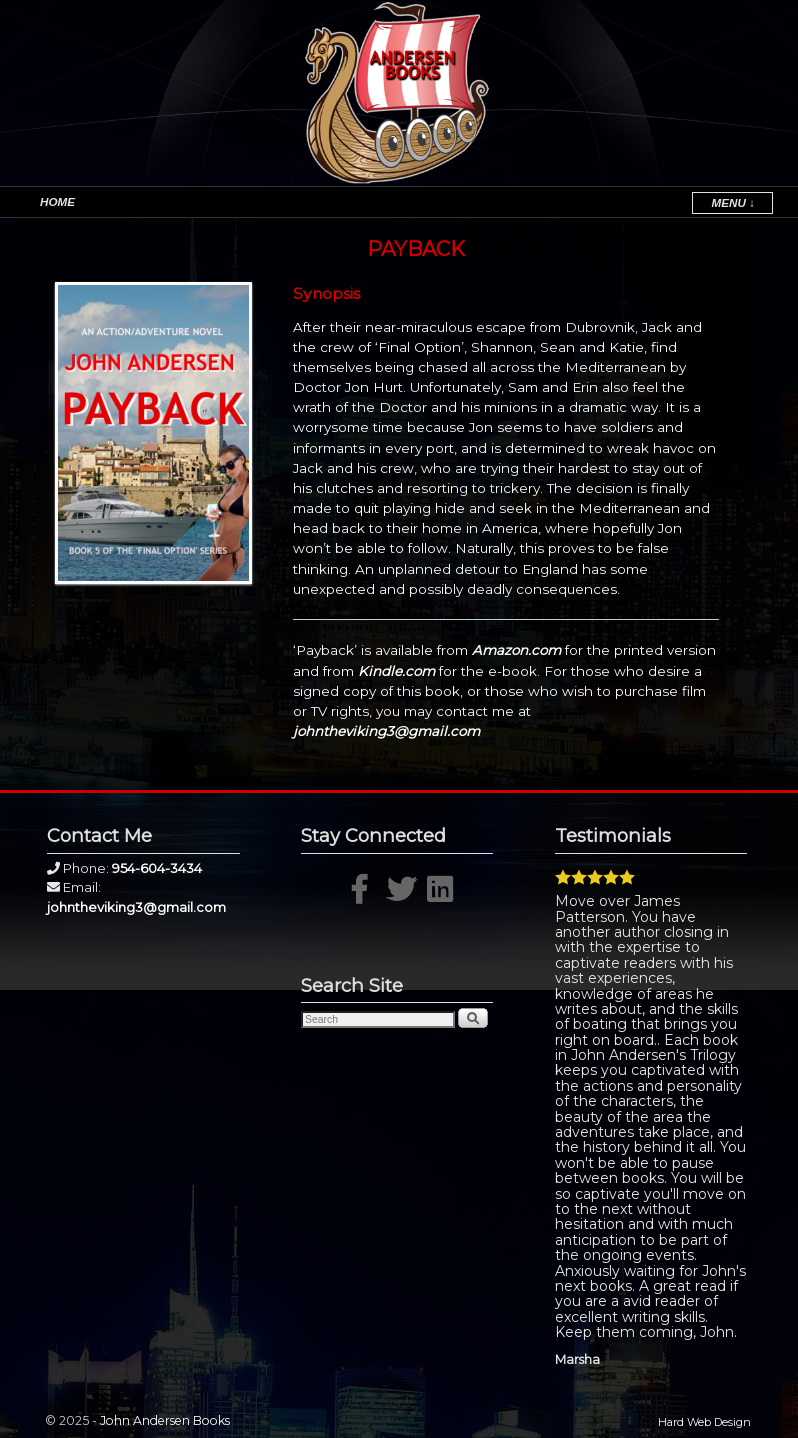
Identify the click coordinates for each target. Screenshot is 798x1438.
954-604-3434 (157, 868)
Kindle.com (396, 671)
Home (57, 201)
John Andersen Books (165, 1420)
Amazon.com (516, 650)
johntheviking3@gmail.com (386, 731)
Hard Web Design (704, 1422)
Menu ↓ (733, 202)
